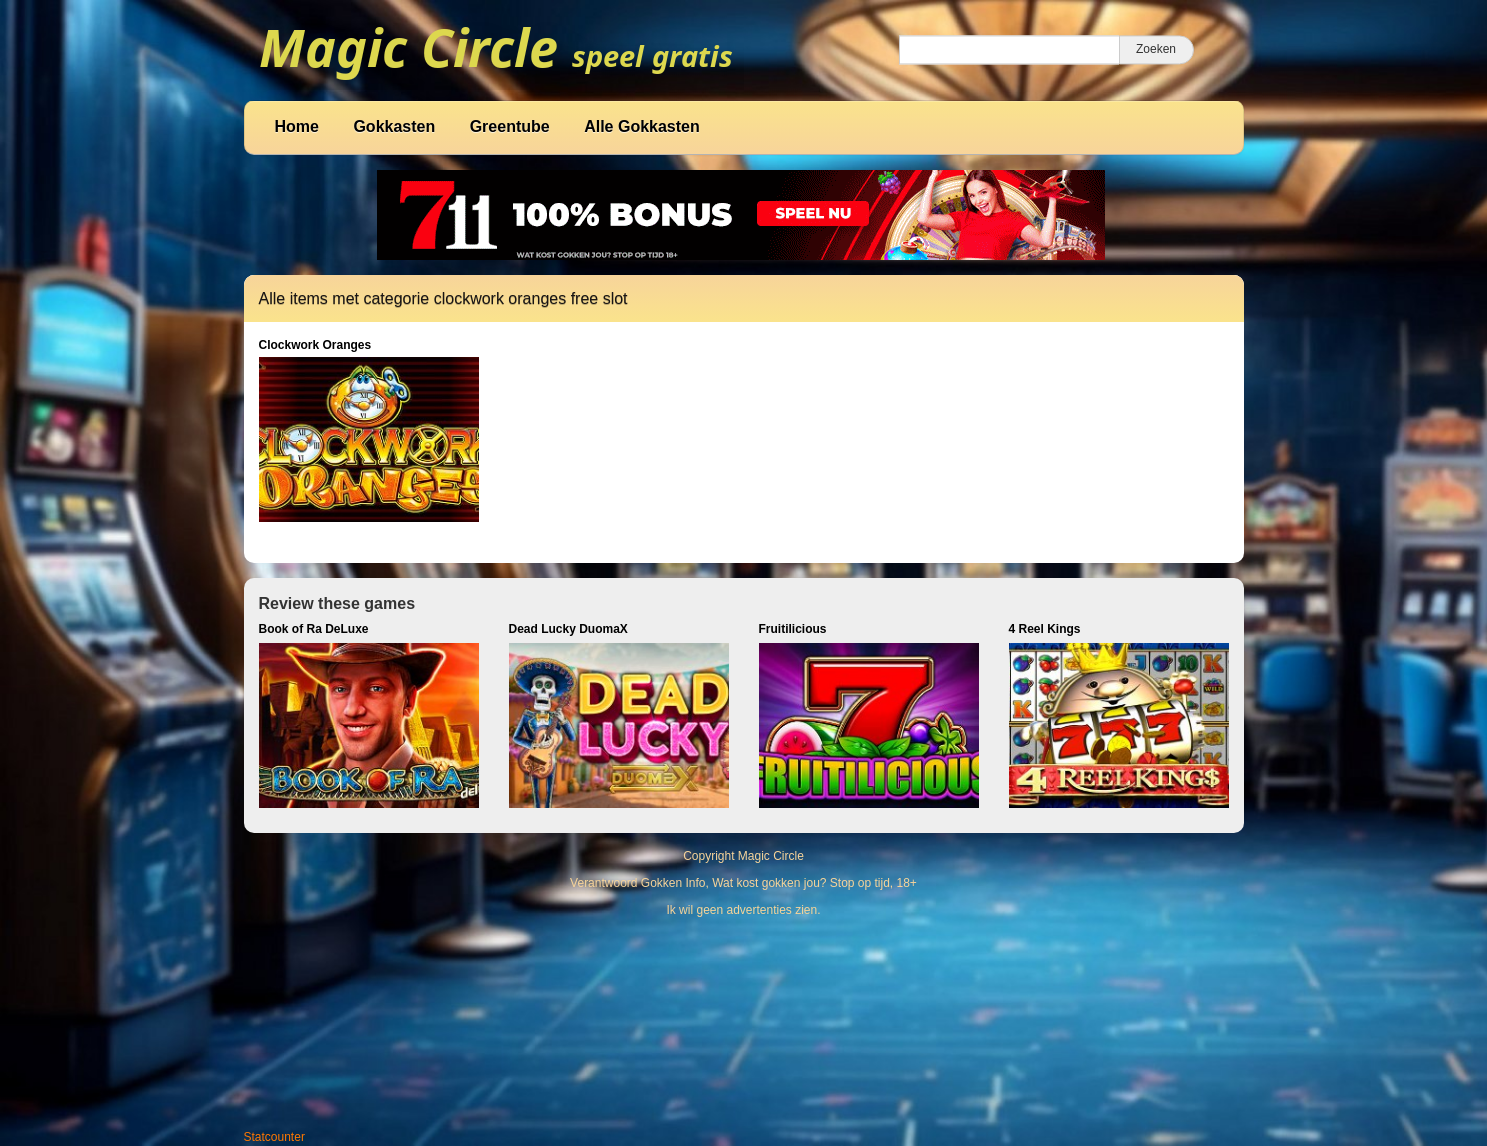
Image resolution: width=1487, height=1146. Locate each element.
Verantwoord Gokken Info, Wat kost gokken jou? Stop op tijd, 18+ (743, 883)
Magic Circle (771, 856)
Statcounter (274, 1137)
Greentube (510, 126)
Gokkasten (394, 126)
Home (297, 126)
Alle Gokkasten (642, 126)
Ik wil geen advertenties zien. (743, 910)
